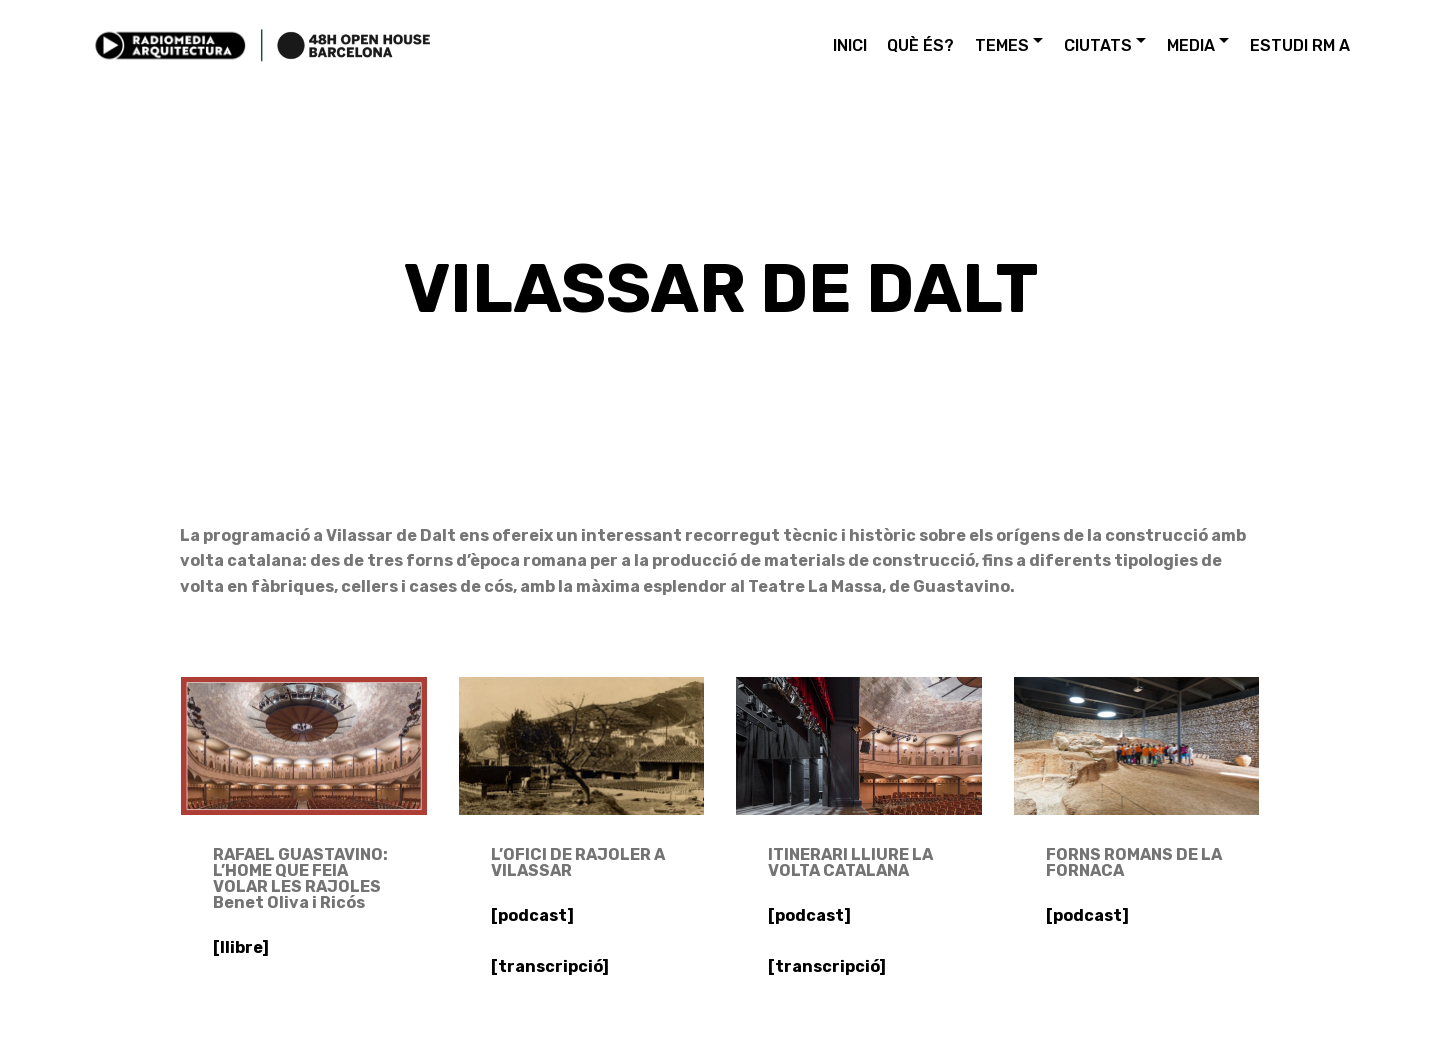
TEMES (1002, 45)
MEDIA (1191, 45)
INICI (850, 45)
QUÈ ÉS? (920, 45)
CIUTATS (1098, 45)
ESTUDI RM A (1300, 45)
